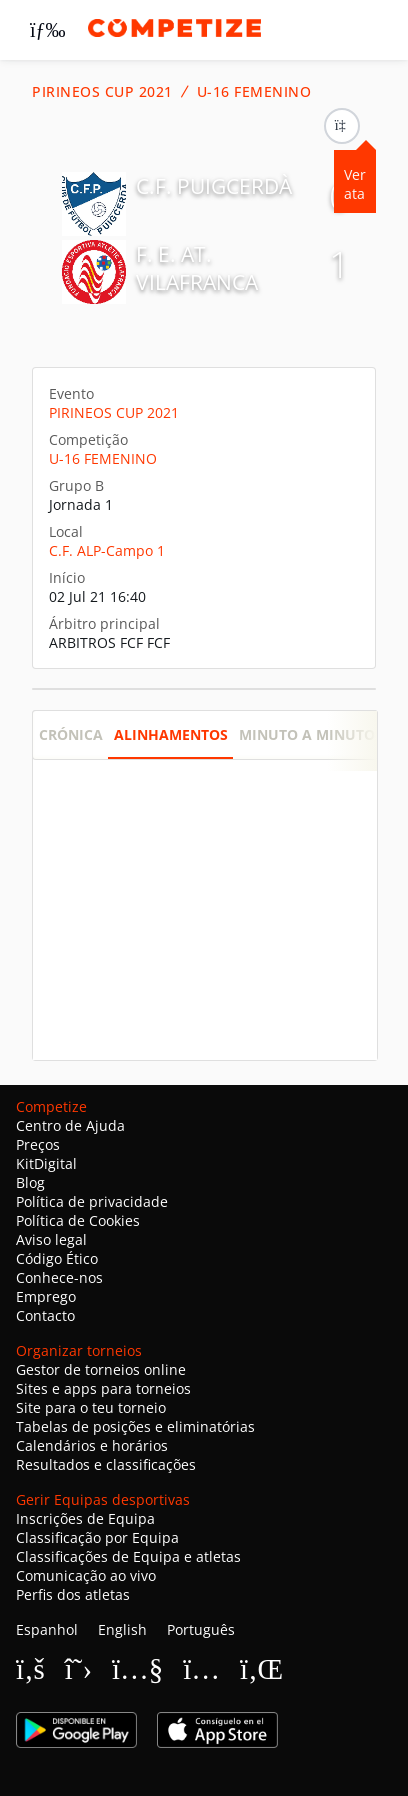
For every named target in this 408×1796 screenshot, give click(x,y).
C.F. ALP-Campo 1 (107, 550)
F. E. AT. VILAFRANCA (197, 268)
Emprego (46, 1296)
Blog (30, 1182)
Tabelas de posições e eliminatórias (135, 1426)
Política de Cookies (78, 1220)
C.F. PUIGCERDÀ (214, 186)
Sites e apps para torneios (103, 1388)
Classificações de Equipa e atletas (128, 1556)
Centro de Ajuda (70, 1125)
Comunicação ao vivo (86, 1575)
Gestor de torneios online (101, 1369)
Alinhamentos (171, 734)
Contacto (45, 1315)
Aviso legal (51, 1239)
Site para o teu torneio (91, 1407)
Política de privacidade (92, 1201)
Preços (38, 1144)
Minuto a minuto (307, 734)
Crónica (71, 734)
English (122, 1629)
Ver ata (355, 184)
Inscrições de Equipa (85, 1518)
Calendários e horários (92, 1445)
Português (201, 1629)
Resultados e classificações (106, 1464)
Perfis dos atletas (73, 1594)
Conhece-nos (59, 1277)
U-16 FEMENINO (254, 92)
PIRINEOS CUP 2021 (102, 92)
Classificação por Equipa (97, 1537)
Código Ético (57, 1258)
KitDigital (46, 1163)
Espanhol (47, 1629)
